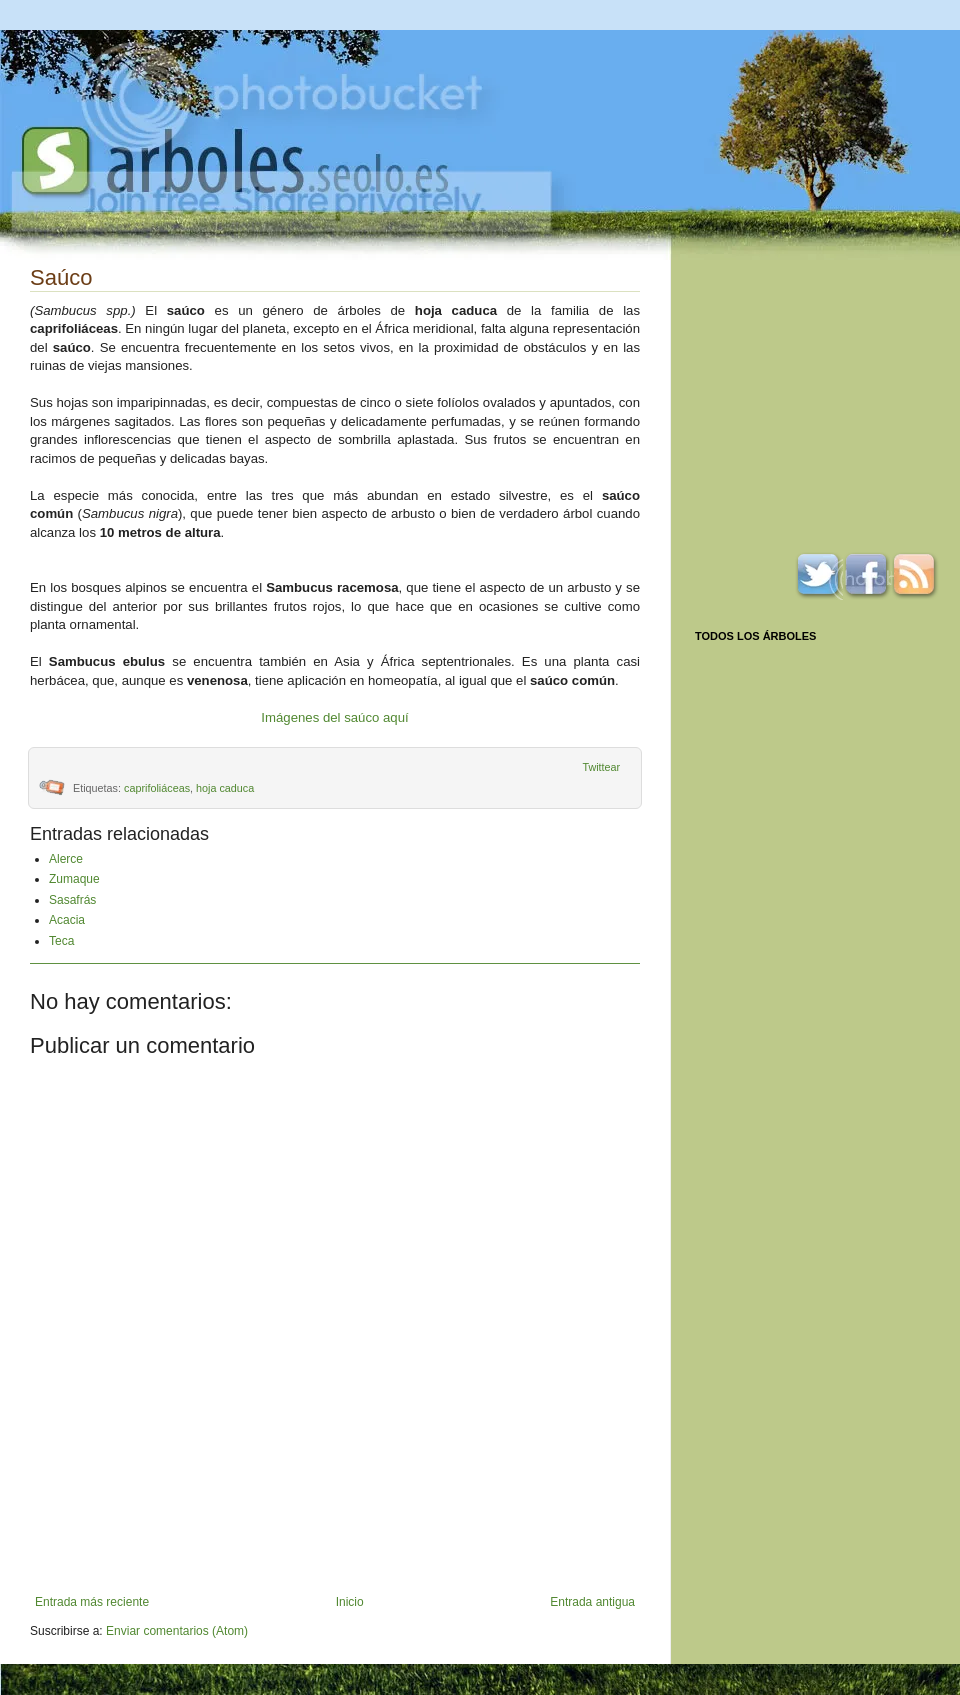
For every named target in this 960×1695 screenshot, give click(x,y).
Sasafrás (72, 900)
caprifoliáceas (157, 788)
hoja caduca (225, 788)
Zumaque (74, 879)
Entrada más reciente (92, 1602)
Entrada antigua (592, 1602)
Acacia (67, 920)
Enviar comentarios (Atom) (177, 1631)
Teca (61, 941)
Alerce (66, 859)
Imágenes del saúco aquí (334, 717)
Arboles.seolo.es (235, 161)
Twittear (601, 767)
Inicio (350, 1602)
